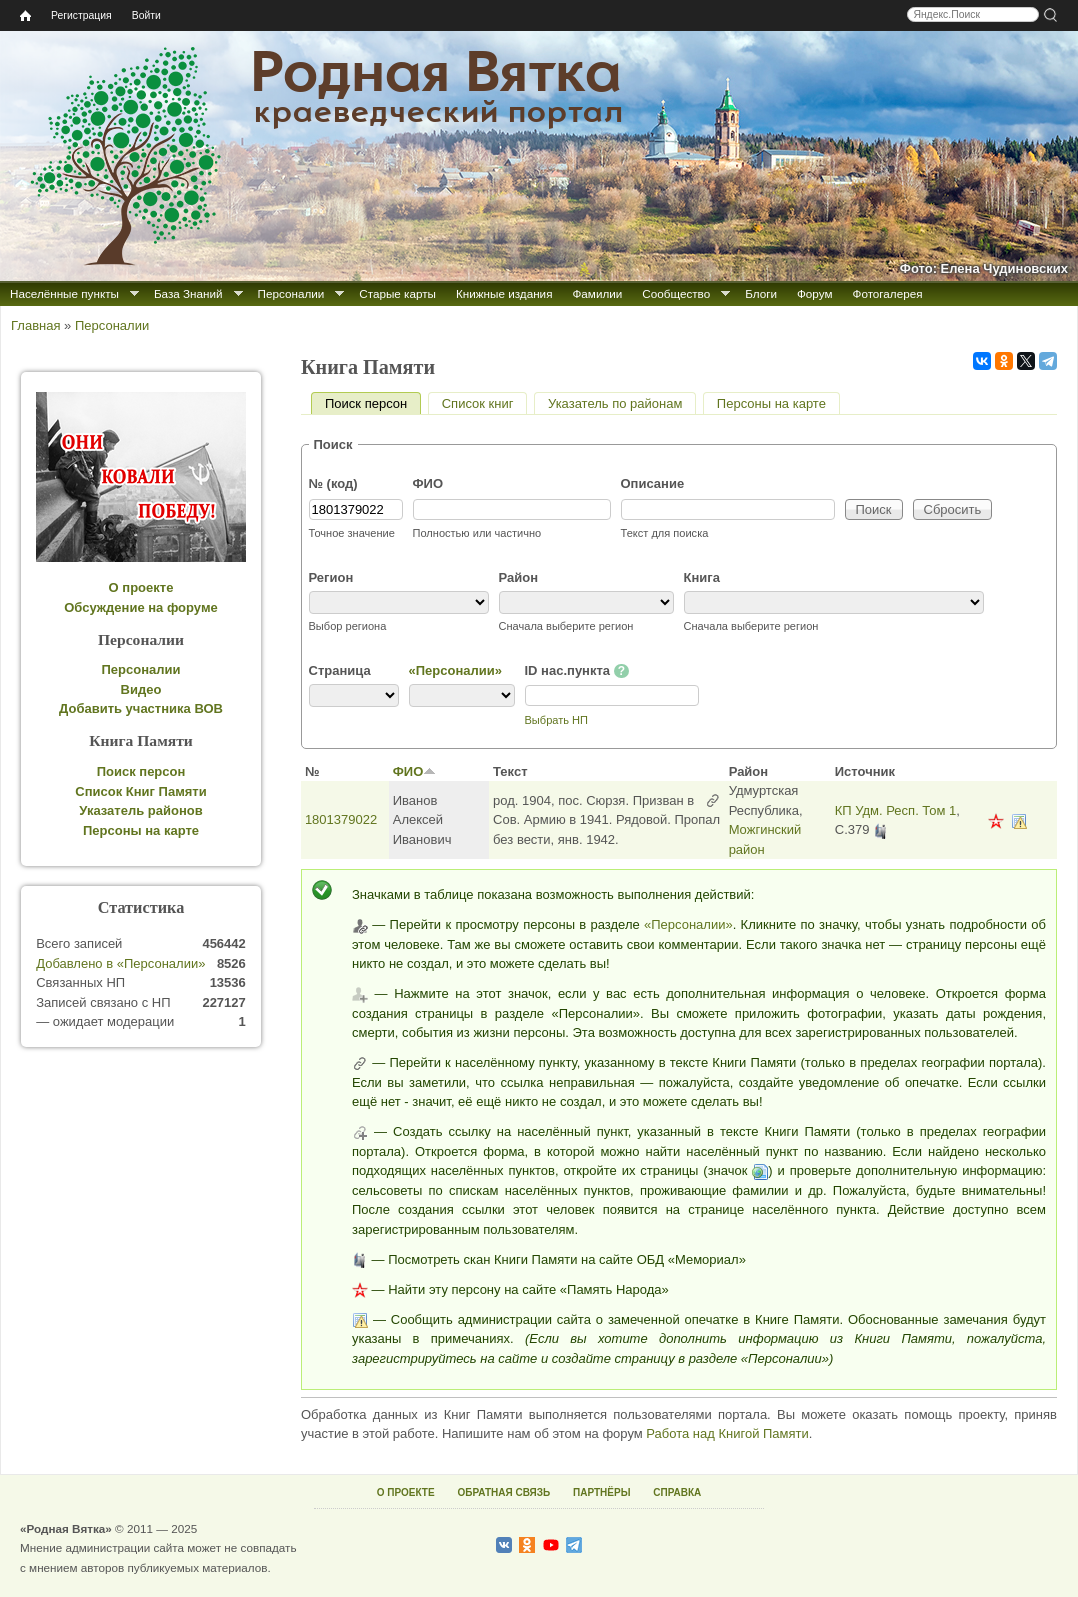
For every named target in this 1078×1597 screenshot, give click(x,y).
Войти (146, 15)
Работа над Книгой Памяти (727, 1433)
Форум (815, 293)
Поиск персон (373, 403)
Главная (35, 325)
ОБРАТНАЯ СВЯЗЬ (503, 1492)
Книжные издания (504, 293)
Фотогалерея (888, 293)
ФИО (428, 483)
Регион (331, 577)
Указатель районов (140, 810)
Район (519, 577)
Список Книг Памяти (140, 791)
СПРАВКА (677, 1492)
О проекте (141, 587)
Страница (340, 670)
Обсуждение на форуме (141, 607)
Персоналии (291, 293)
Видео (141, 689)
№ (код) (333, 483)
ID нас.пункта (577, 671)
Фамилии (597, 293)
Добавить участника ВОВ (141, 708)
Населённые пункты (64, 293)
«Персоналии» (455, 670)
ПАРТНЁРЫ (601, 1492)
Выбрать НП (556, 720)
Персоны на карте (771, 403)
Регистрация (81, 15)
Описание (653, 483)
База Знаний (188, 293)
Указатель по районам (615, 403)
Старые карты (397, 293)
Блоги (761, 293)
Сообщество (676, 293)
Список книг (478, 403)
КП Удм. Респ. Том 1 (896, 810)
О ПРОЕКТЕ (406, 1492)
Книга (702, 577)
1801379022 (341, 819)
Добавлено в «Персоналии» (120, 963)
